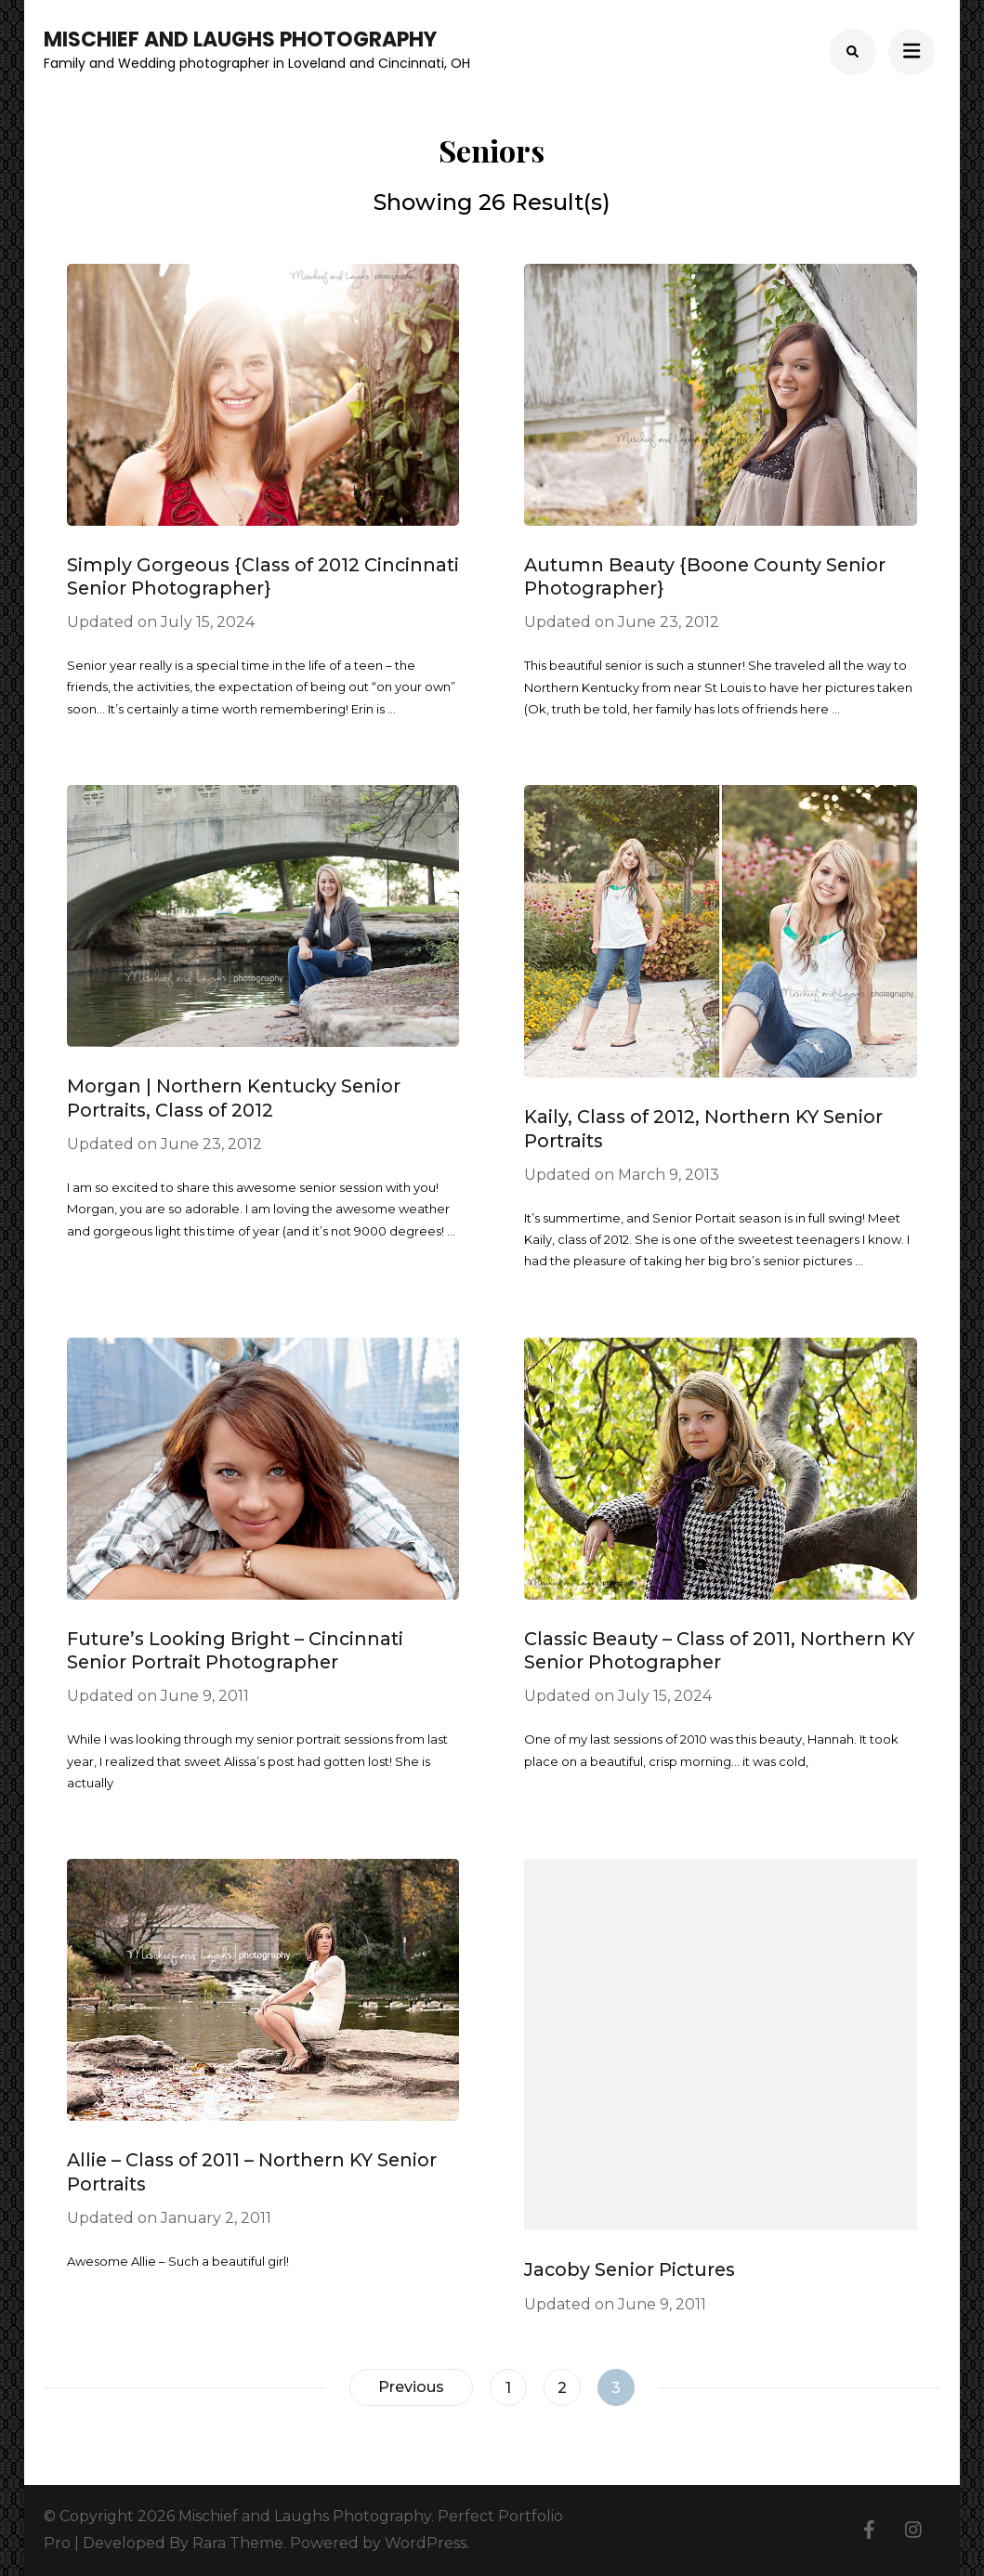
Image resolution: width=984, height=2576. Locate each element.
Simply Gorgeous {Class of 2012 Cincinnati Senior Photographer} (263, 576)
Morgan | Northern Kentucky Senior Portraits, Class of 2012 (233, 1097)
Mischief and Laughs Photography (240, 39)
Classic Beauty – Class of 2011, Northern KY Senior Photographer (719, 1650)
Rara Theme (237, 2543)
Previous (411, 2387)
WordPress (425, 2543)
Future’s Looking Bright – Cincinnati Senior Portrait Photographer (235, 1650)
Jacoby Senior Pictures (629, 2269)
